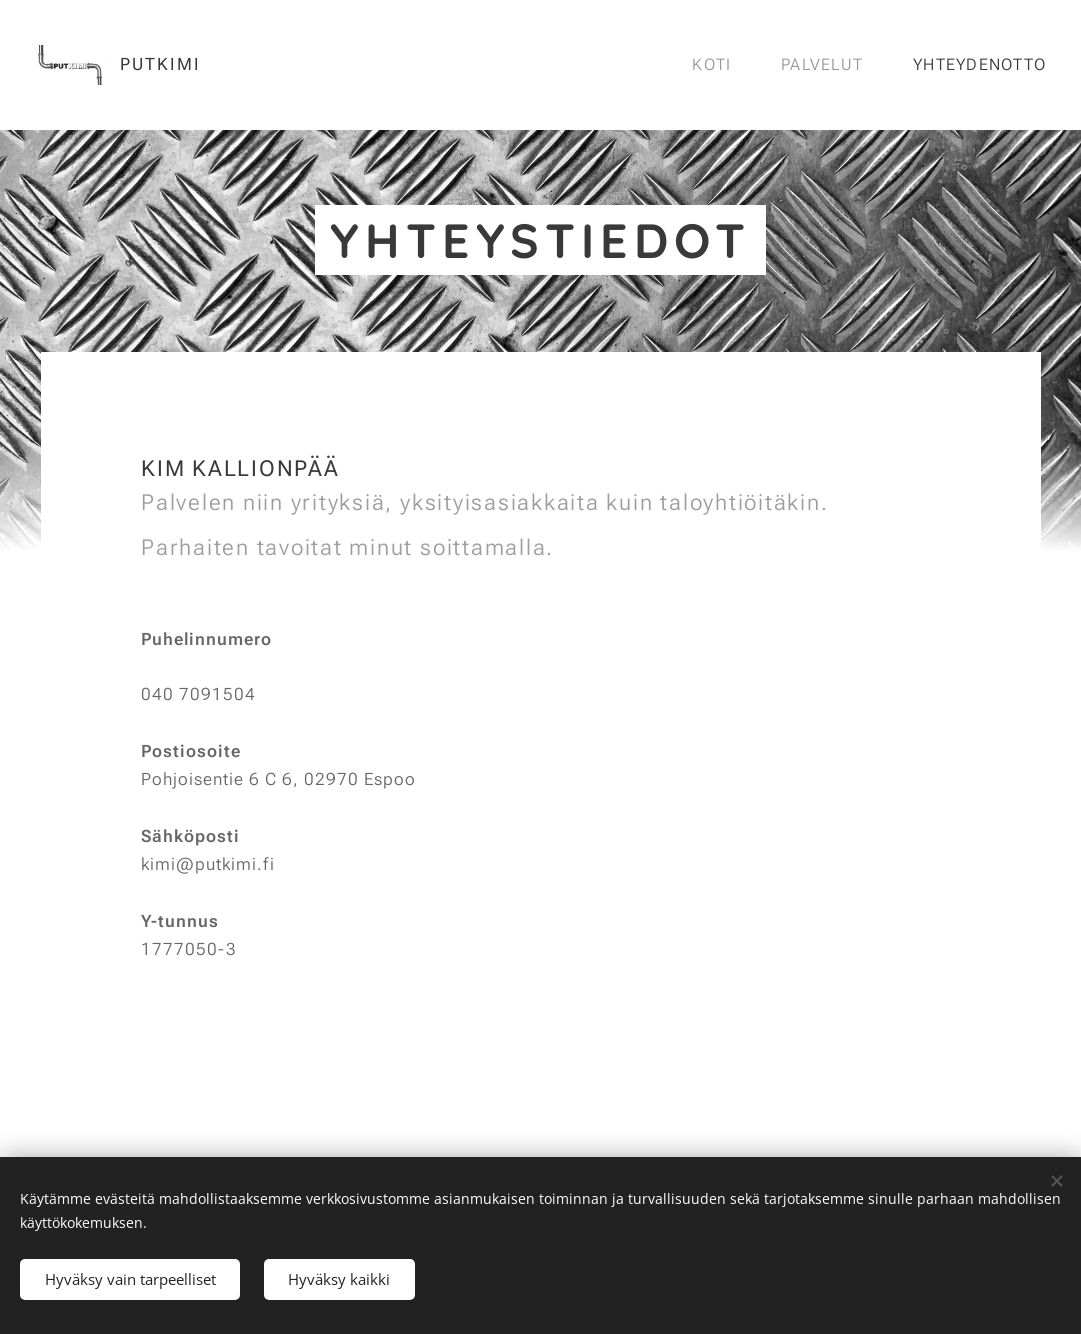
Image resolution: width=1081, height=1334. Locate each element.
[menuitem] (717, 65)
